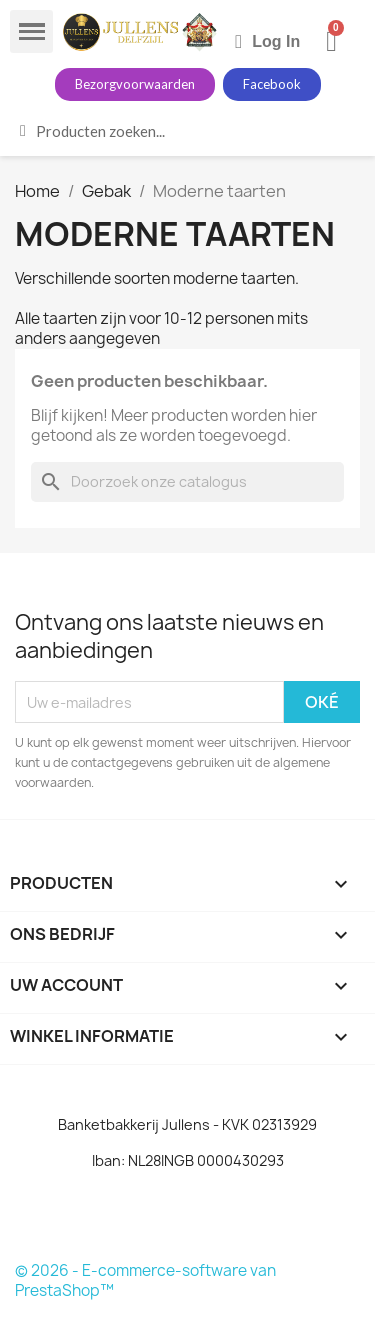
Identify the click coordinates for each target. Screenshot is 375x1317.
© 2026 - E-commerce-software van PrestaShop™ (145, 1280)
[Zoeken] (187, 482)
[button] (135, 84)
